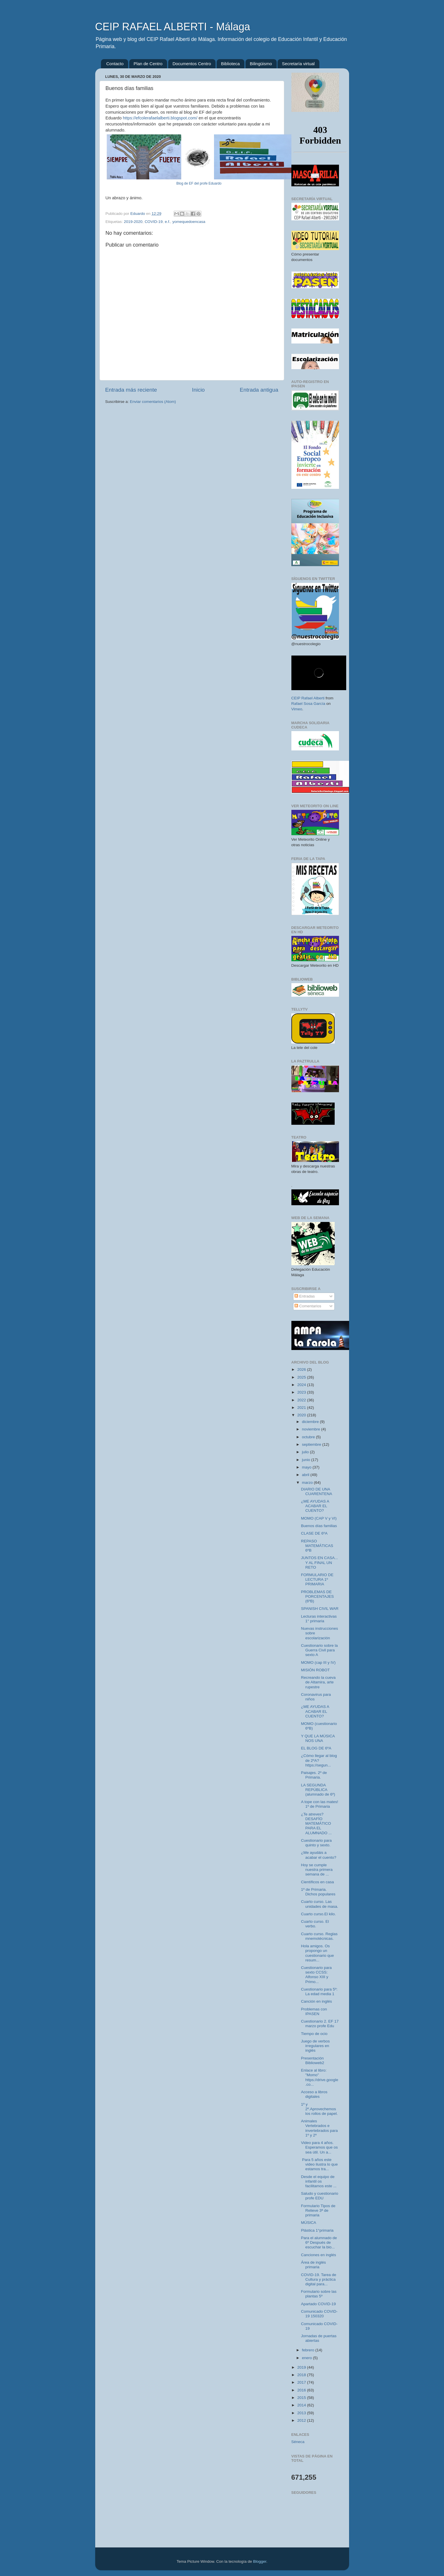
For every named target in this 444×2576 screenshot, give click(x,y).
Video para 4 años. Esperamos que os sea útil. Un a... (319, 2147)
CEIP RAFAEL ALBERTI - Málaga (172, 27)
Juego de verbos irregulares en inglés (315, 2046)
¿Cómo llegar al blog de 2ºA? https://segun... (319, 1760)
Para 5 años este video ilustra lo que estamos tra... (319, 2164)
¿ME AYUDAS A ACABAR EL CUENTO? (315, 1506)
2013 (302, 2413)
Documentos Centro (192, 63)
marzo (308, 1482)
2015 (302, 2397)
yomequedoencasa (188, 221)
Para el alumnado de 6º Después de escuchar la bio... (319, 2242)
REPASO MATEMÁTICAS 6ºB (317, 1545)
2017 (302, 2382)
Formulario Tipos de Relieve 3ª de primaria (318, 2210)
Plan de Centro (148, 63)
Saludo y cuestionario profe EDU (319, 2195)
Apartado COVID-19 (318, 2304)
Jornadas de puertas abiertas (318, 2338)
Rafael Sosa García (308, 703)
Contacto (114, 63)
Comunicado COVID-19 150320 (319, 2313)
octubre (309, 1437)
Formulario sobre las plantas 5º (318, 2293)
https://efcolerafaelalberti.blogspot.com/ (160, 118)
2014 (302, 2405)
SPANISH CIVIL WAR (319, 1608)
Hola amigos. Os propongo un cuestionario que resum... (317, 1953)
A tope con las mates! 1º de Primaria (319, 1804)
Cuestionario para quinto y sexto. (316, 1842)
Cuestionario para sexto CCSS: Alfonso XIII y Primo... (316, 1974)
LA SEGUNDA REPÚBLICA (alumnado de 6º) (318, 1789)
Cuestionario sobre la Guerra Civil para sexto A (319, 1650)
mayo (307, 1467)
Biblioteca (230, 63)
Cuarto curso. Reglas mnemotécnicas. (319, 1936)
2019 (302, 2367)
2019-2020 (133, 221)
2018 (302, 2375)
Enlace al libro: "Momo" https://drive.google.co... (319, 2077)
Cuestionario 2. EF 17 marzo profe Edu (320, 2023)
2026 (302, 1369)
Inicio (198, 390)
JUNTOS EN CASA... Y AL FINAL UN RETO (319, 1562)
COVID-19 (153, 221)
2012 (302, 2420)
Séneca (298, 2442)
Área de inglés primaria (313, 2264)
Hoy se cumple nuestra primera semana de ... (317, 1869)
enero (307, 2358)
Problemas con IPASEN (314, 2011)
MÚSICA (308, 2222)
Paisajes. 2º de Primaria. (314, 1774)
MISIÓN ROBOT (315, 1670)
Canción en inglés (316, 2001)
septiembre (312, 1444)
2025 (302, 1377)
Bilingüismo (261, 63)
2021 (302, 1407)
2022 (302, 1400)
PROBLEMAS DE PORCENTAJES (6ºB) (317, 1596)
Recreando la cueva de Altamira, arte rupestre (318, 1682)
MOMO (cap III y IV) (318, 1662)
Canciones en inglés (318, 2255)
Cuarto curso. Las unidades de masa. (319, 1903)
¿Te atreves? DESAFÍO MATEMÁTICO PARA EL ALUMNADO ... (316, 1823)
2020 (302, 1415)
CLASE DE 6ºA (314, 1533)
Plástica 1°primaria (317, 2230)
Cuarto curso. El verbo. (315, 1923)
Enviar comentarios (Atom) (153, 401)
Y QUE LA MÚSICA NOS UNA (318, 1738)
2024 (302, 1385)
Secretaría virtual (298, 63)
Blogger (259, 2561)
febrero (309, 2350)
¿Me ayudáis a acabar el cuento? (318, 1854)
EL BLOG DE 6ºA (316, 1748)
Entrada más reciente (131, 390)
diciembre (311, 1422)
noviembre (311, 1429)
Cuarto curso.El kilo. (318, 1914)
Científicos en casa (317, 1882)
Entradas (305, 1296)
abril (306, 1475)
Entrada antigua (259, 390)
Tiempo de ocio (314, 2033)
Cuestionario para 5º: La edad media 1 (319, 1991)
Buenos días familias (319, 1526)
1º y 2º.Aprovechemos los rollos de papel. (319, 2109)
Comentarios (308, 1306)
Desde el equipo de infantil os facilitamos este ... (318, 2181)
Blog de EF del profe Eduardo (198, 183)
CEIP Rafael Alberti (308, 698)
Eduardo (138, 213)
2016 (302, 2390)
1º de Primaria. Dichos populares (318, 1891)
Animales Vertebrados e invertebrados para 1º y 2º (319, 2128)
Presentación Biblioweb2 (312, 2060)
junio (306, 1460)
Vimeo (296, 709)
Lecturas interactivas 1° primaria (319, 1618)
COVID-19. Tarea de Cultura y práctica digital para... (318, 2279)
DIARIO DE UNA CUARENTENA (316, 1491)
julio (306, 1452)
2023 (302, 1392)
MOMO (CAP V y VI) (319, 1518)
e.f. (167, 221)
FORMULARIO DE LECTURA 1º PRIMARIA (317, 1579)
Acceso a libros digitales (314, 2094)
